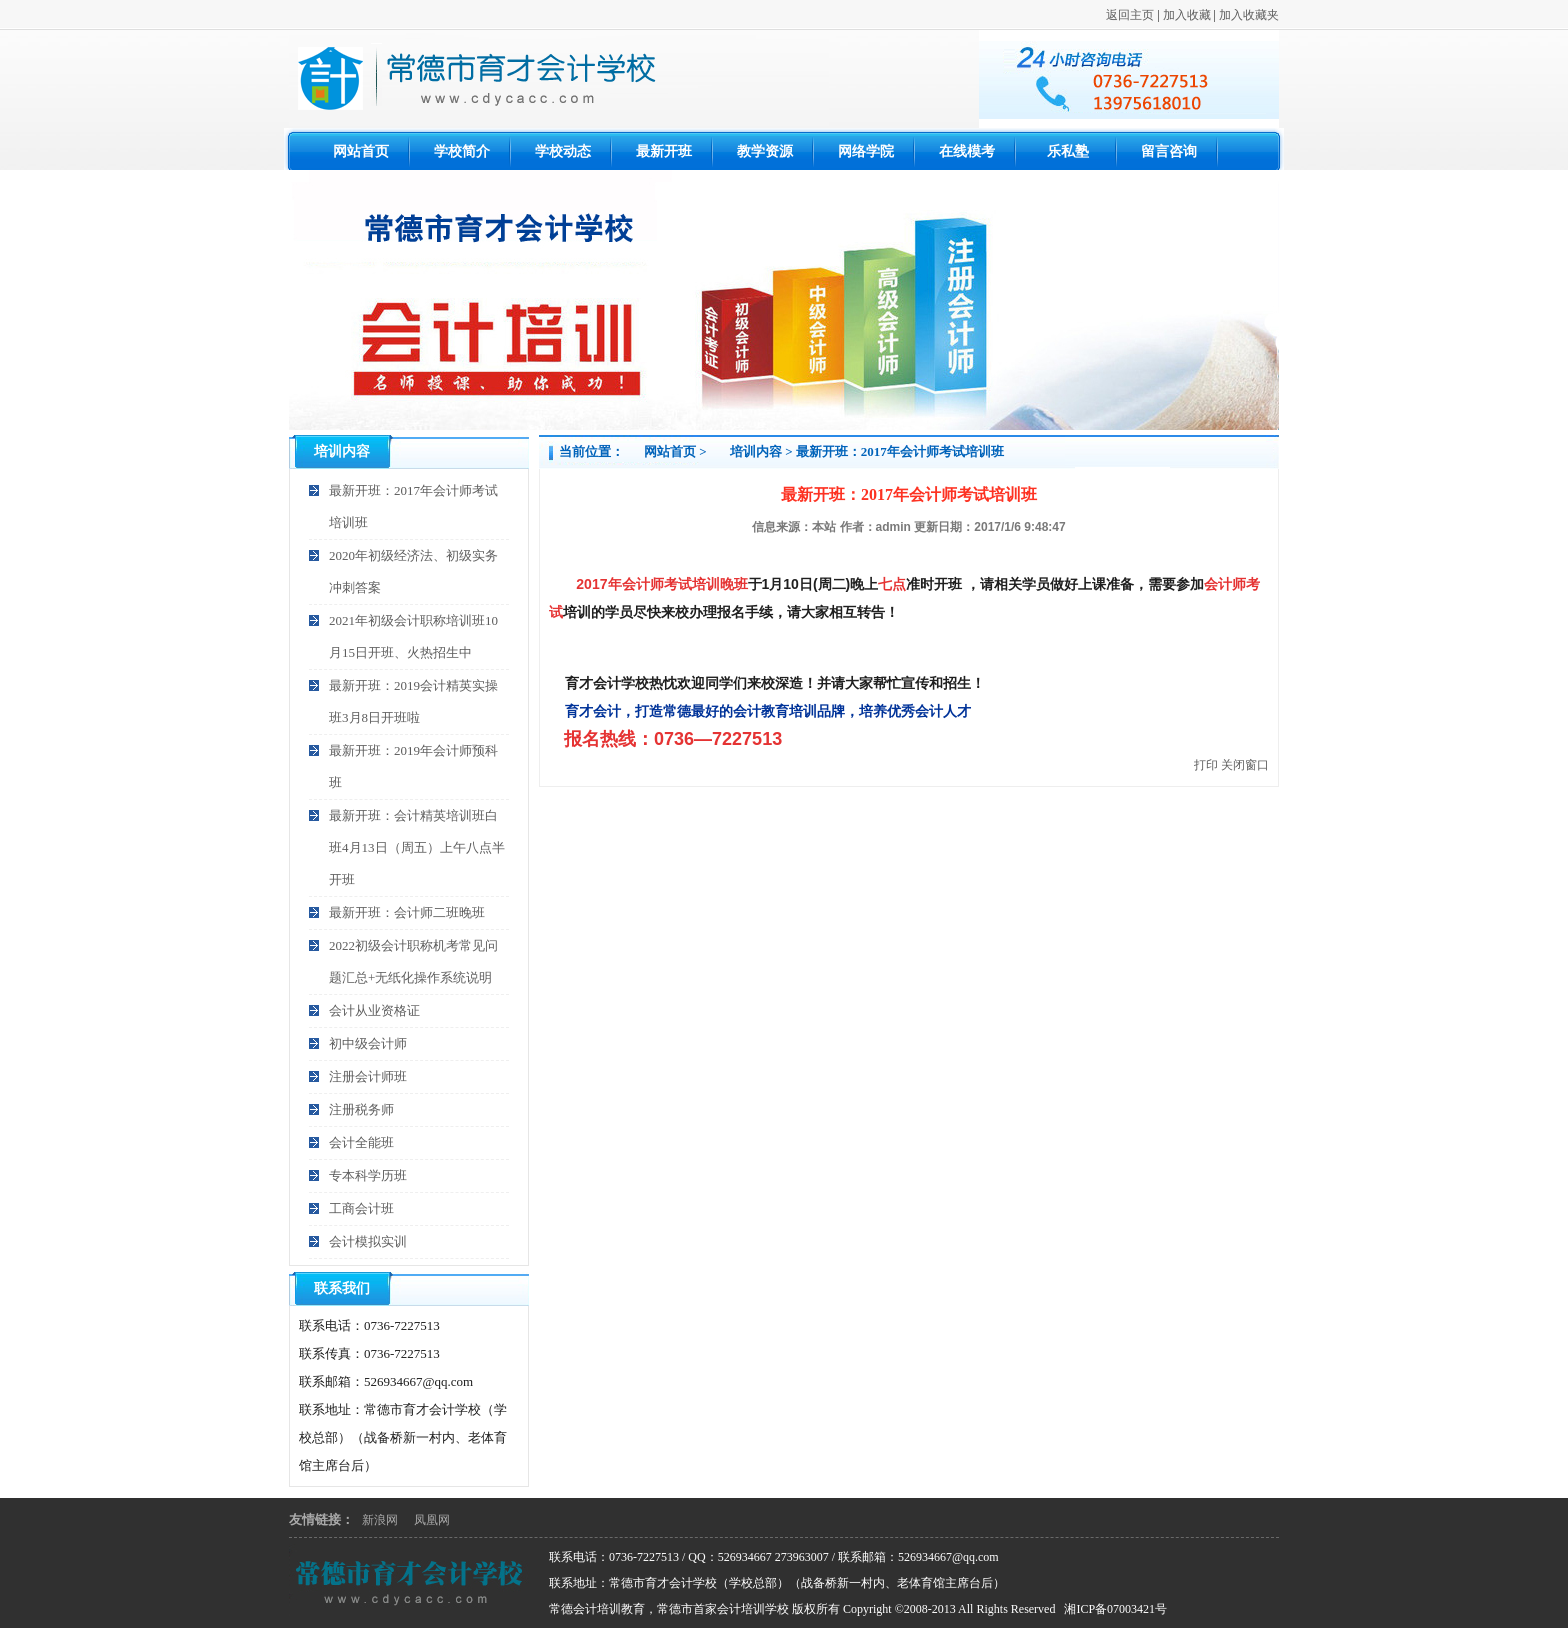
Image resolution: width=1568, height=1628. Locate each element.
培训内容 (756, 451)
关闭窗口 (1245, 765)
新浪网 (380, 1520)
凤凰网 (432, 1520)
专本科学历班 (368, 1175)
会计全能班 (361, 1142)
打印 (1206, 765)
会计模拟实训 (368, 1241)
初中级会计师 (368, 1043)
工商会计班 (361, 1208)
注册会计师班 (368, 1076)
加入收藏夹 (1249, 15)
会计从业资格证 (374, 1010)
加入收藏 (1187, 15)
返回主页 (1130, 15)
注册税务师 (361, 1109)
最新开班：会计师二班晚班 (407, 912)
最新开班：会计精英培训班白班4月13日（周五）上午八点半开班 (417, 847)
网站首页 (670, 451)
